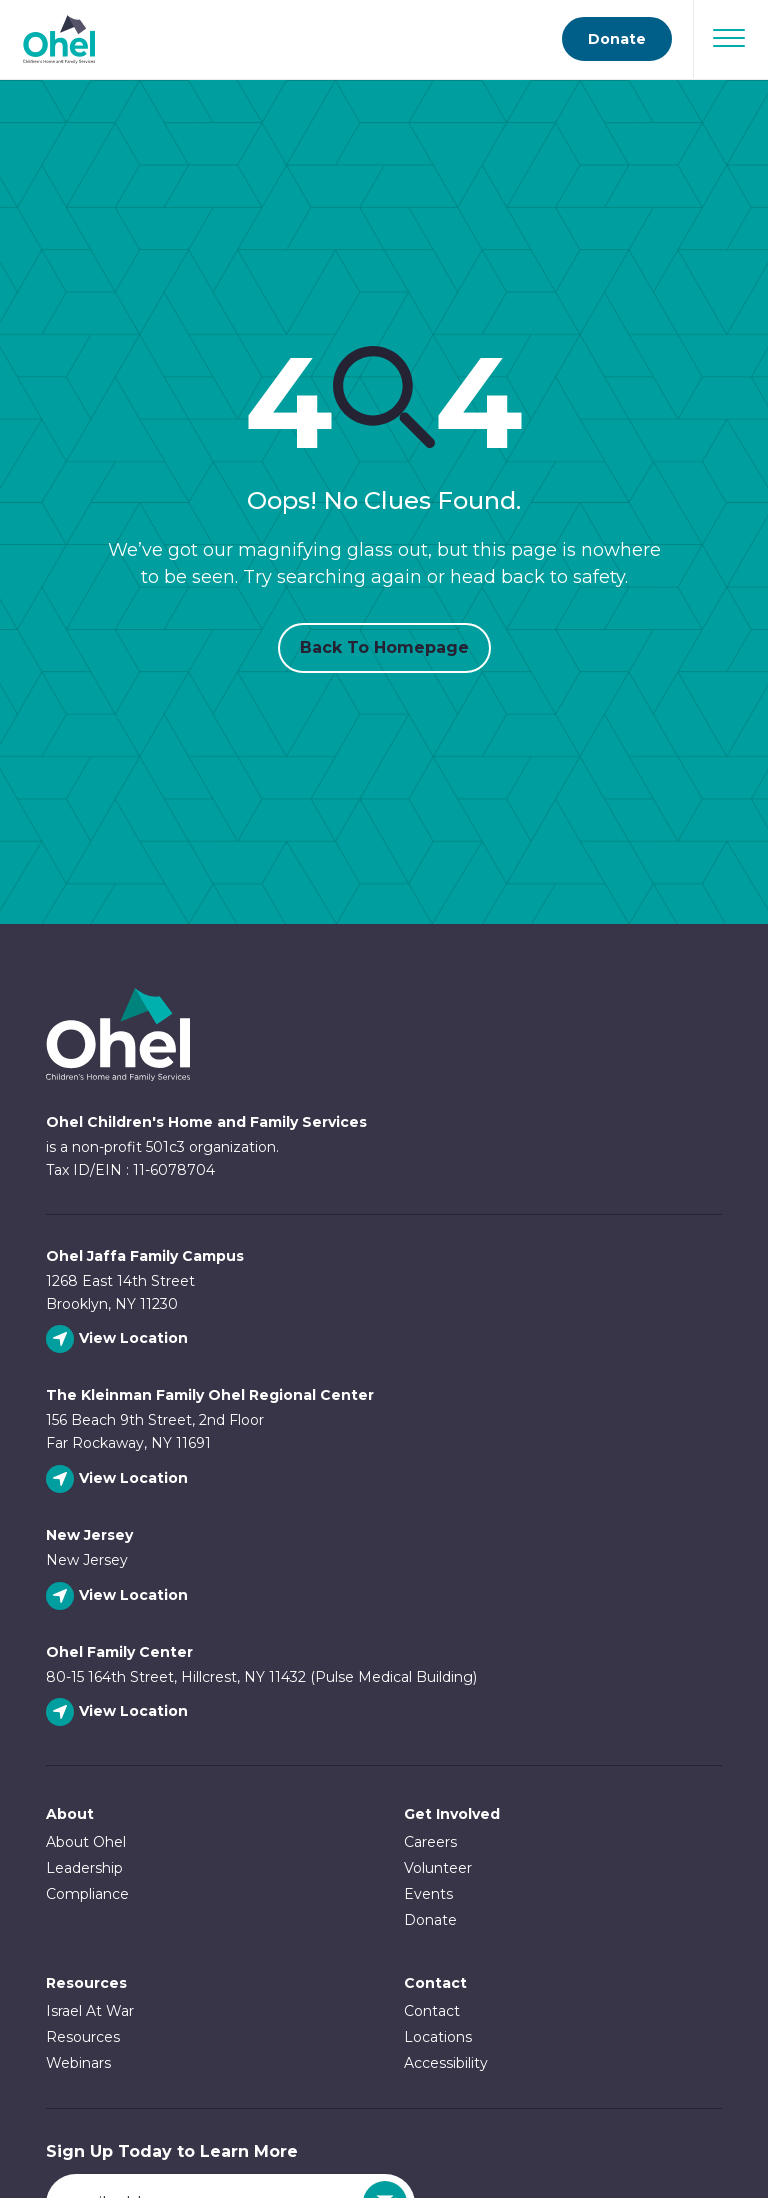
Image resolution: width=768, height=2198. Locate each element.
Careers (430, 1842)
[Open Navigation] (729, 38)
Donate (430, 1920)
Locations (438, 2037)
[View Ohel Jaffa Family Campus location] (119, 1339)
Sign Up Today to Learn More (172, 2151)
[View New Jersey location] (119, 1596)
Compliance (87, 1894)
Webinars (78, 2063)
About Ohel (86, 1842)
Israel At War (90, 2011)
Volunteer (438, 1868)
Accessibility (446, 2063)
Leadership (84, 1868)
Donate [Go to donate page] (617, 39)
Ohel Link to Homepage (118, 1034)
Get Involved (452, 1814)
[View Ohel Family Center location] (119, 1712)
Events (428, 1894)
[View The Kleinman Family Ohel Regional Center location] (119, 1479)
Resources (86, 1983)
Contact (432, 2011)
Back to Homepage (384, 647)
